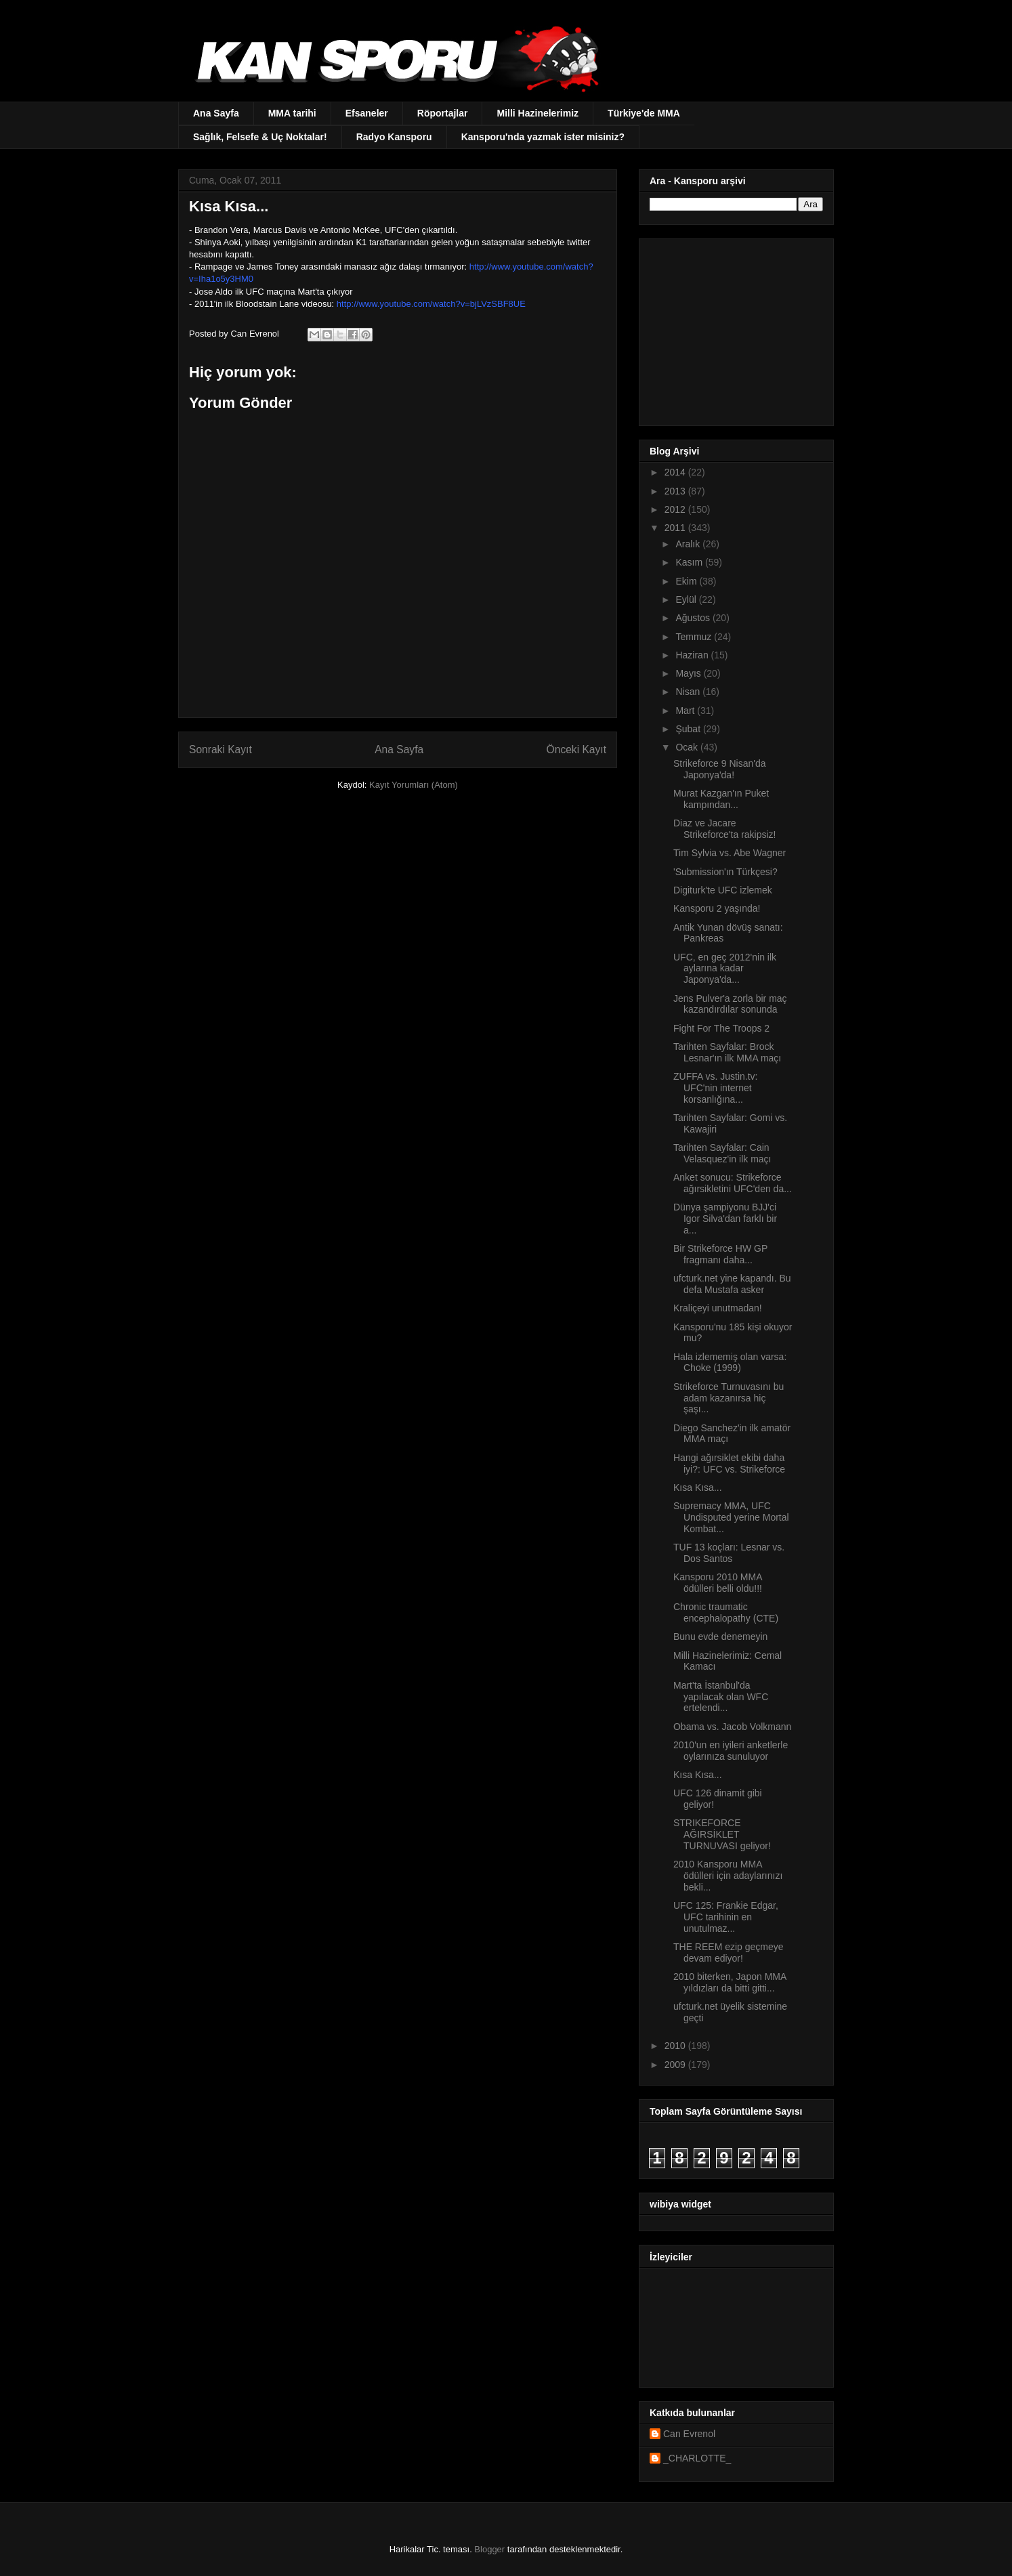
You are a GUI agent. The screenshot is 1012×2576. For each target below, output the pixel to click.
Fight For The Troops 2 (721, 1028)
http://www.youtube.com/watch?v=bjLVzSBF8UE (431, 304)
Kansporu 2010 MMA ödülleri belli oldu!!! (717, 1582)
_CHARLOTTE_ (697, 2458)
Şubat (688, 728)
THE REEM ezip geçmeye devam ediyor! (728, 1952)
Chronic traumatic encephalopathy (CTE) (725, 1612)
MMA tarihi (292, 113)
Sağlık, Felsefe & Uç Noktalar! (260, 136)
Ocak (687, 747)
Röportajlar (442, 113)
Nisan (688, 691)
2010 (676, 2045)
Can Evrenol (689, 2433)
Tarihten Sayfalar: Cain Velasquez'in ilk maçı (722, 1153)
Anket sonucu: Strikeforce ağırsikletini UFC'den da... (732, 1183)
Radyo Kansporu (394, 136)
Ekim (687, 581)
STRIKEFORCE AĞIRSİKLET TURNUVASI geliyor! (722, 1834)
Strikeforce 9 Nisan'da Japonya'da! (719, 769)
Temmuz (694, 636)
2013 (676, 491)
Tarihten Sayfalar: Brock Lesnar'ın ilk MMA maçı (727, 1052)
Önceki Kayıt (576, 749)
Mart (686, 710)
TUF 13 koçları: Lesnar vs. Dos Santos (728, 1553)
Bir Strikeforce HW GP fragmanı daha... (720, 1254)
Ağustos (693, 617)
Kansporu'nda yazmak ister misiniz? (543, 136)
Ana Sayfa (216, 113)
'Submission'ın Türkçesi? (725, 871)
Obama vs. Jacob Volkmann (732, 1726)
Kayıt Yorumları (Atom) (413, 785)
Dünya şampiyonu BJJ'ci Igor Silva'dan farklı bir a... (725, 1219)
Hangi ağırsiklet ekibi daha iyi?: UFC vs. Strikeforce (729, 1463)
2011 (676, 527)
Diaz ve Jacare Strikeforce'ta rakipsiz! (724, 829)
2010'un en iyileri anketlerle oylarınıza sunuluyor (730, 1750)
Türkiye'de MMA (644, 113)
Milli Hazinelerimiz (537, 113)
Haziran (693, 655)
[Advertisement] (734, 328)
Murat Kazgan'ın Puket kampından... (721, 799)
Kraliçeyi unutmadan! (717, 1308)
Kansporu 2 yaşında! (716, 908)
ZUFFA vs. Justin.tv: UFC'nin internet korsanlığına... (715, 1088)
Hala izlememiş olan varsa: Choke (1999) (729, 1362)
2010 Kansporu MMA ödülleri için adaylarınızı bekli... (727, 1876)
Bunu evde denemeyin (720, 1636)
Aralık (688, 544)
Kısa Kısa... (697, 1487)
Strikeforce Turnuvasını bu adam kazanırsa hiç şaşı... (728, 1398)
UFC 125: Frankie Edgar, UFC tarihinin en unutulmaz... (725, 1917)
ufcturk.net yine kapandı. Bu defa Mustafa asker (732, 1284)
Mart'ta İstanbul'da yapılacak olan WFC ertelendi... (720, 1697)
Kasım (690, 562)
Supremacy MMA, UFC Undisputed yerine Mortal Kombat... (731, 1517)
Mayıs (689, 673)
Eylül (686, 599)
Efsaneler (366, 113)
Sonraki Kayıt (220, 749)
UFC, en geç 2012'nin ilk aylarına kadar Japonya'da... (724, 969)
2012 (676, 509)
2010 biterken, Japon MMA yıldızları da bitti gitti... (729, 1982)
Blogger (489, 2549)
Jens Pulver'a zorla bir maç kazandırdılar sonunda (730, 1004)
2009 (676, 2064)
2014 (676, 472)
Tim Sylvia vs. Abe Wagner (729, 852)
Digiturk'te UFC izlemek (722, 890)
